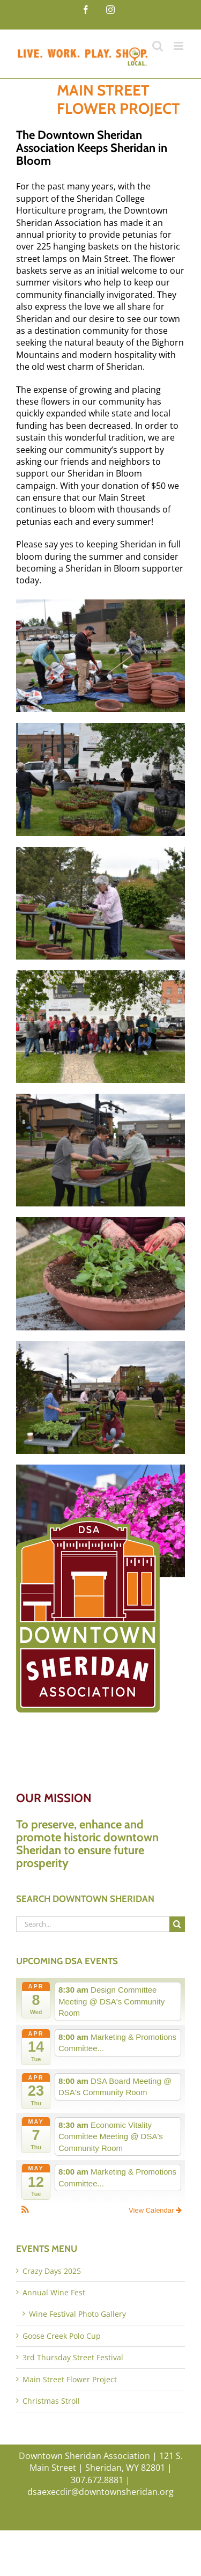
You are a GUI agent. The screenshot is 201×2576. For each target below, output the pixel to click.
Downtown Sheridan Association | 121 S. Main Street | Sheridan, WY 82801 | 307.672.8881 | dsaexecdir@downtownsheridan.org (101, 2474)
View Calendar (155, 2210)
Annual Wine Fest (54, 2292)
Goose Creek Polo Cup (62, 2336)
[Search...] (92, 1924)
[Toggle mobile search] (157, 46)
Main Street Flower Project (70, 2379)
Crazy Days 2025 (52, 2271)
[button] (25, 2210)
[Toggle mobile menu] (179, 46)
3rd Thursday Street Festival (73, 2357)
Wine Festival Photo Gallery (77, 2314)
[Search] (177, 1924)
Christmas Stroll (51, 2401)
